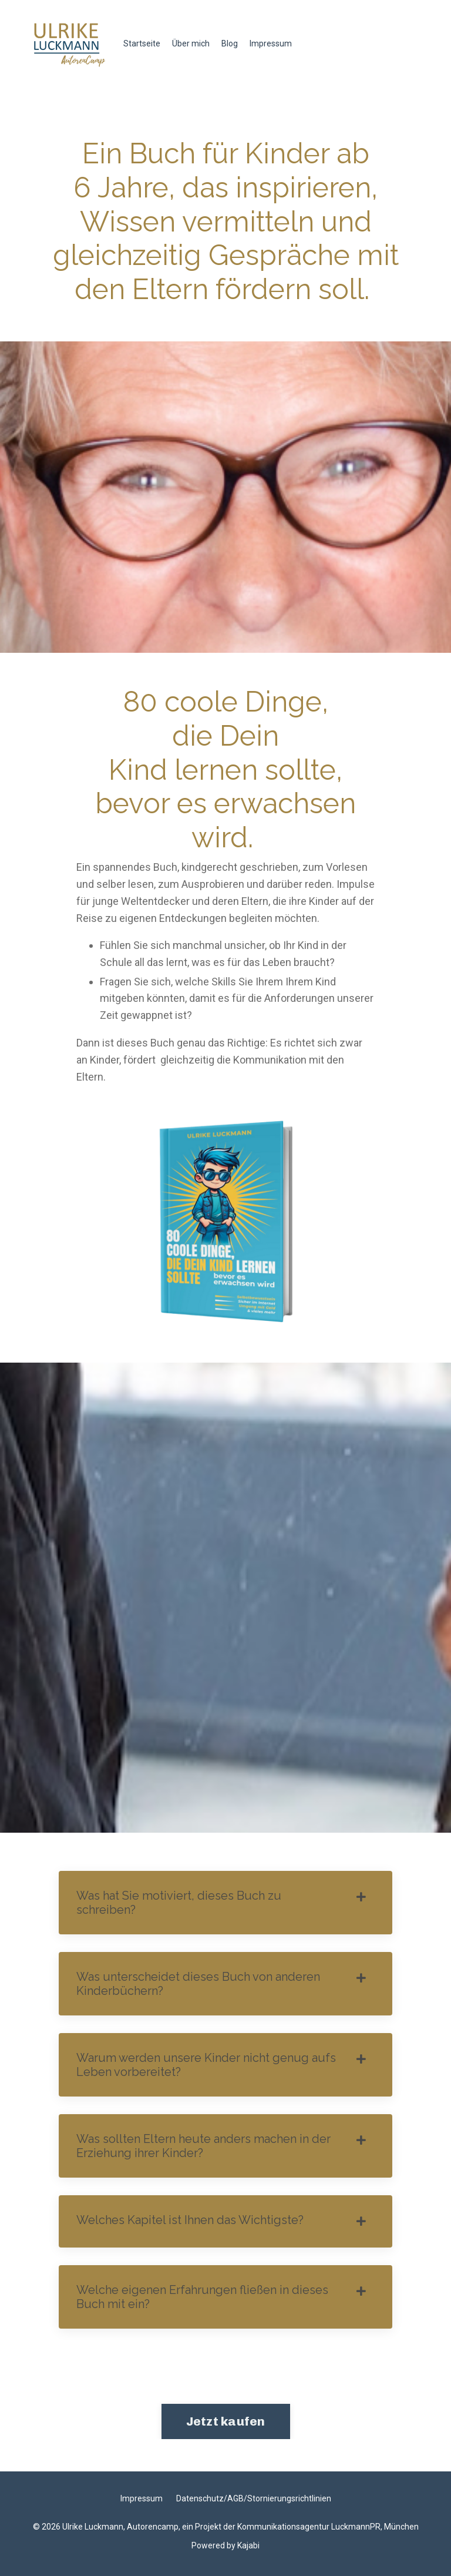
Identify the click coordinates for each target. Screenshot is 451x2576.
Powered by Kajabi (225, 2545)
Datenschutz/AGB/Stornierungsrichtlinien (253, 2498)
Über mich (191, 43)
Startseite (141, 43)
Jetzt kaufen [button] (225, 2421)
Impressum (271, 43)
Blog (229, 43)
